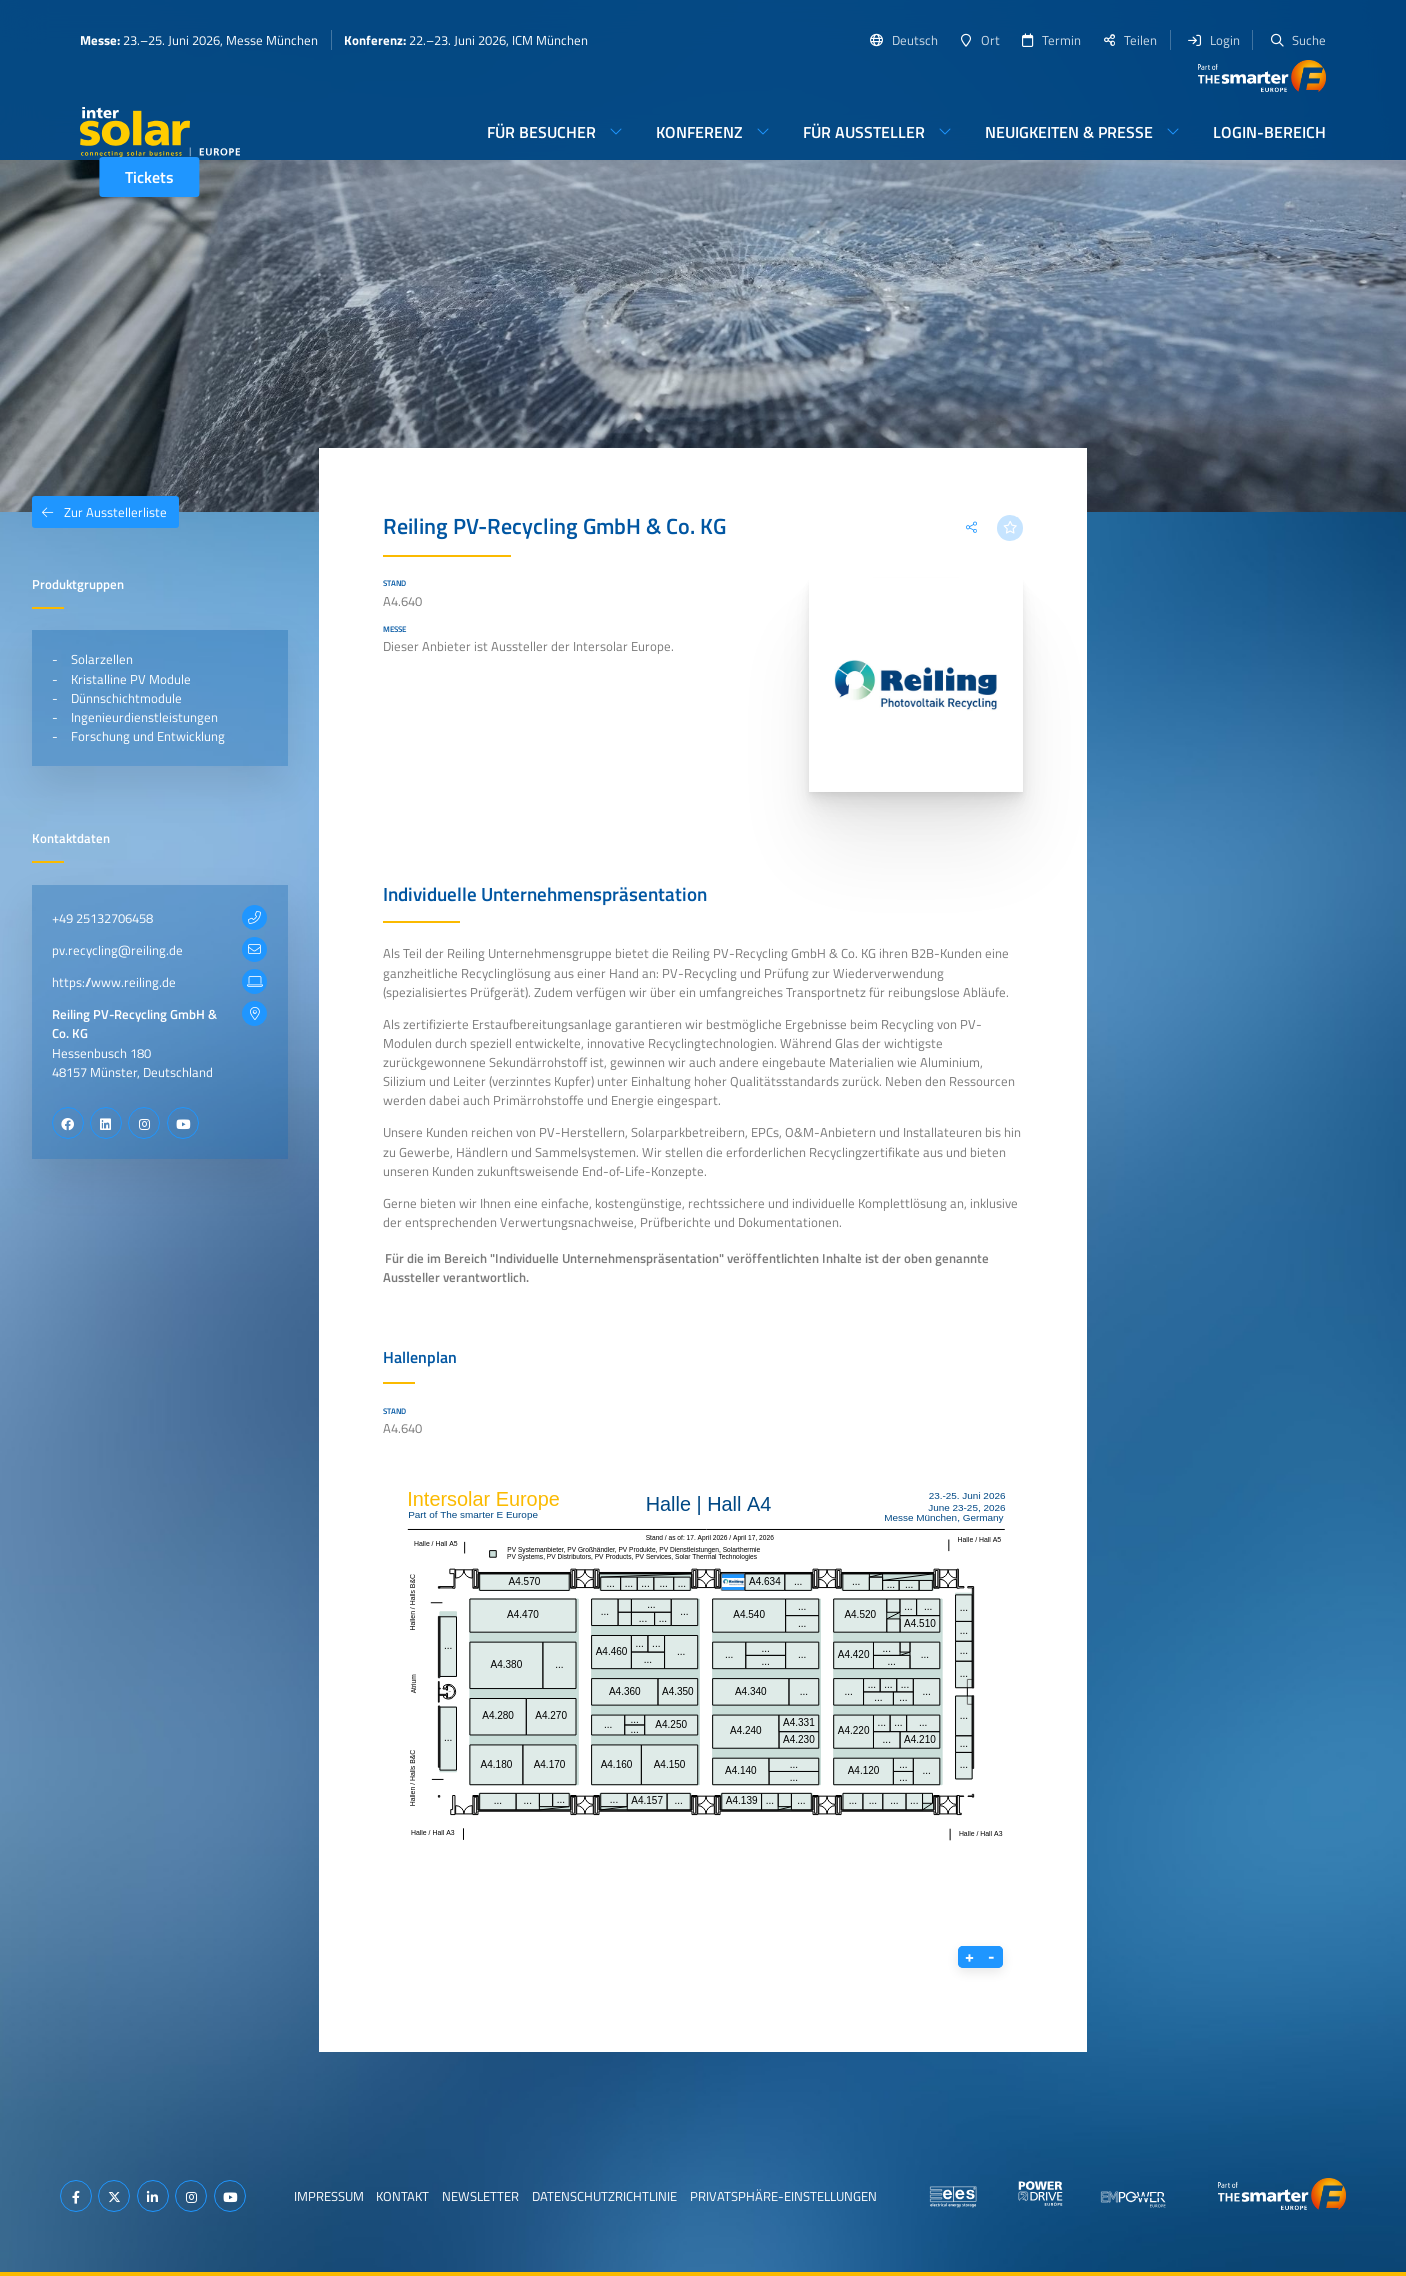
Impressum (329, 2196)
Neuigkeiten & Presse (1069, 132)
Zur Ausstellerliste (99, 512)
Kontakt (402, 2196)
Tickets (149, 177)
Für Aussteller (864, 132)
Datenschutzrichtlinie (604, 2196)
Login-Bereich (1269, 132)
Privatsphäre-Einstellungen (783, 2196)
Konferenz (699, 132)
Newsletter (480, 2196)
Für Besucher (541, 132)
